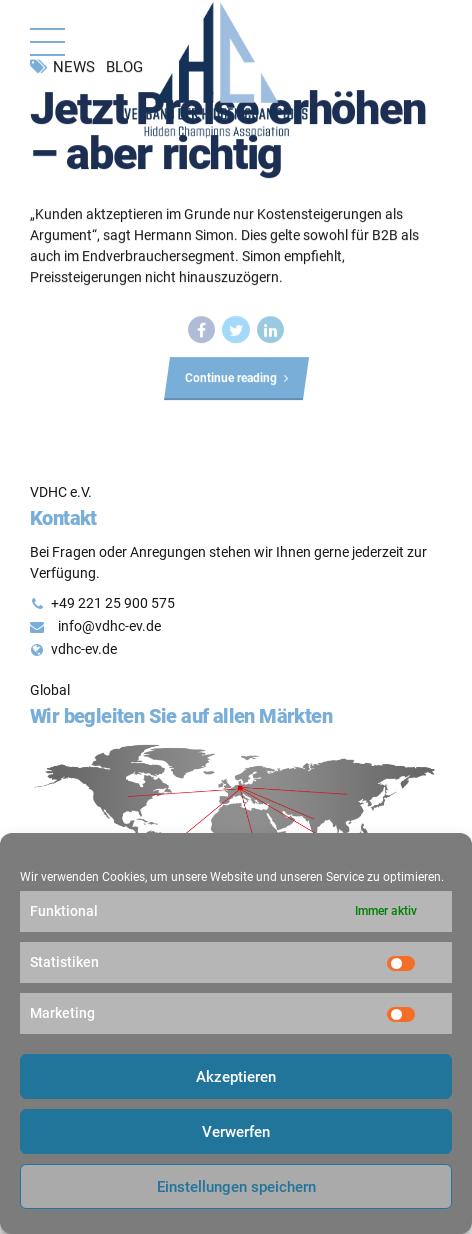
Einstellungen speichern (236, 1187)
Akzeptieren (236, 1077)
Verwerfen (236, 1132)
